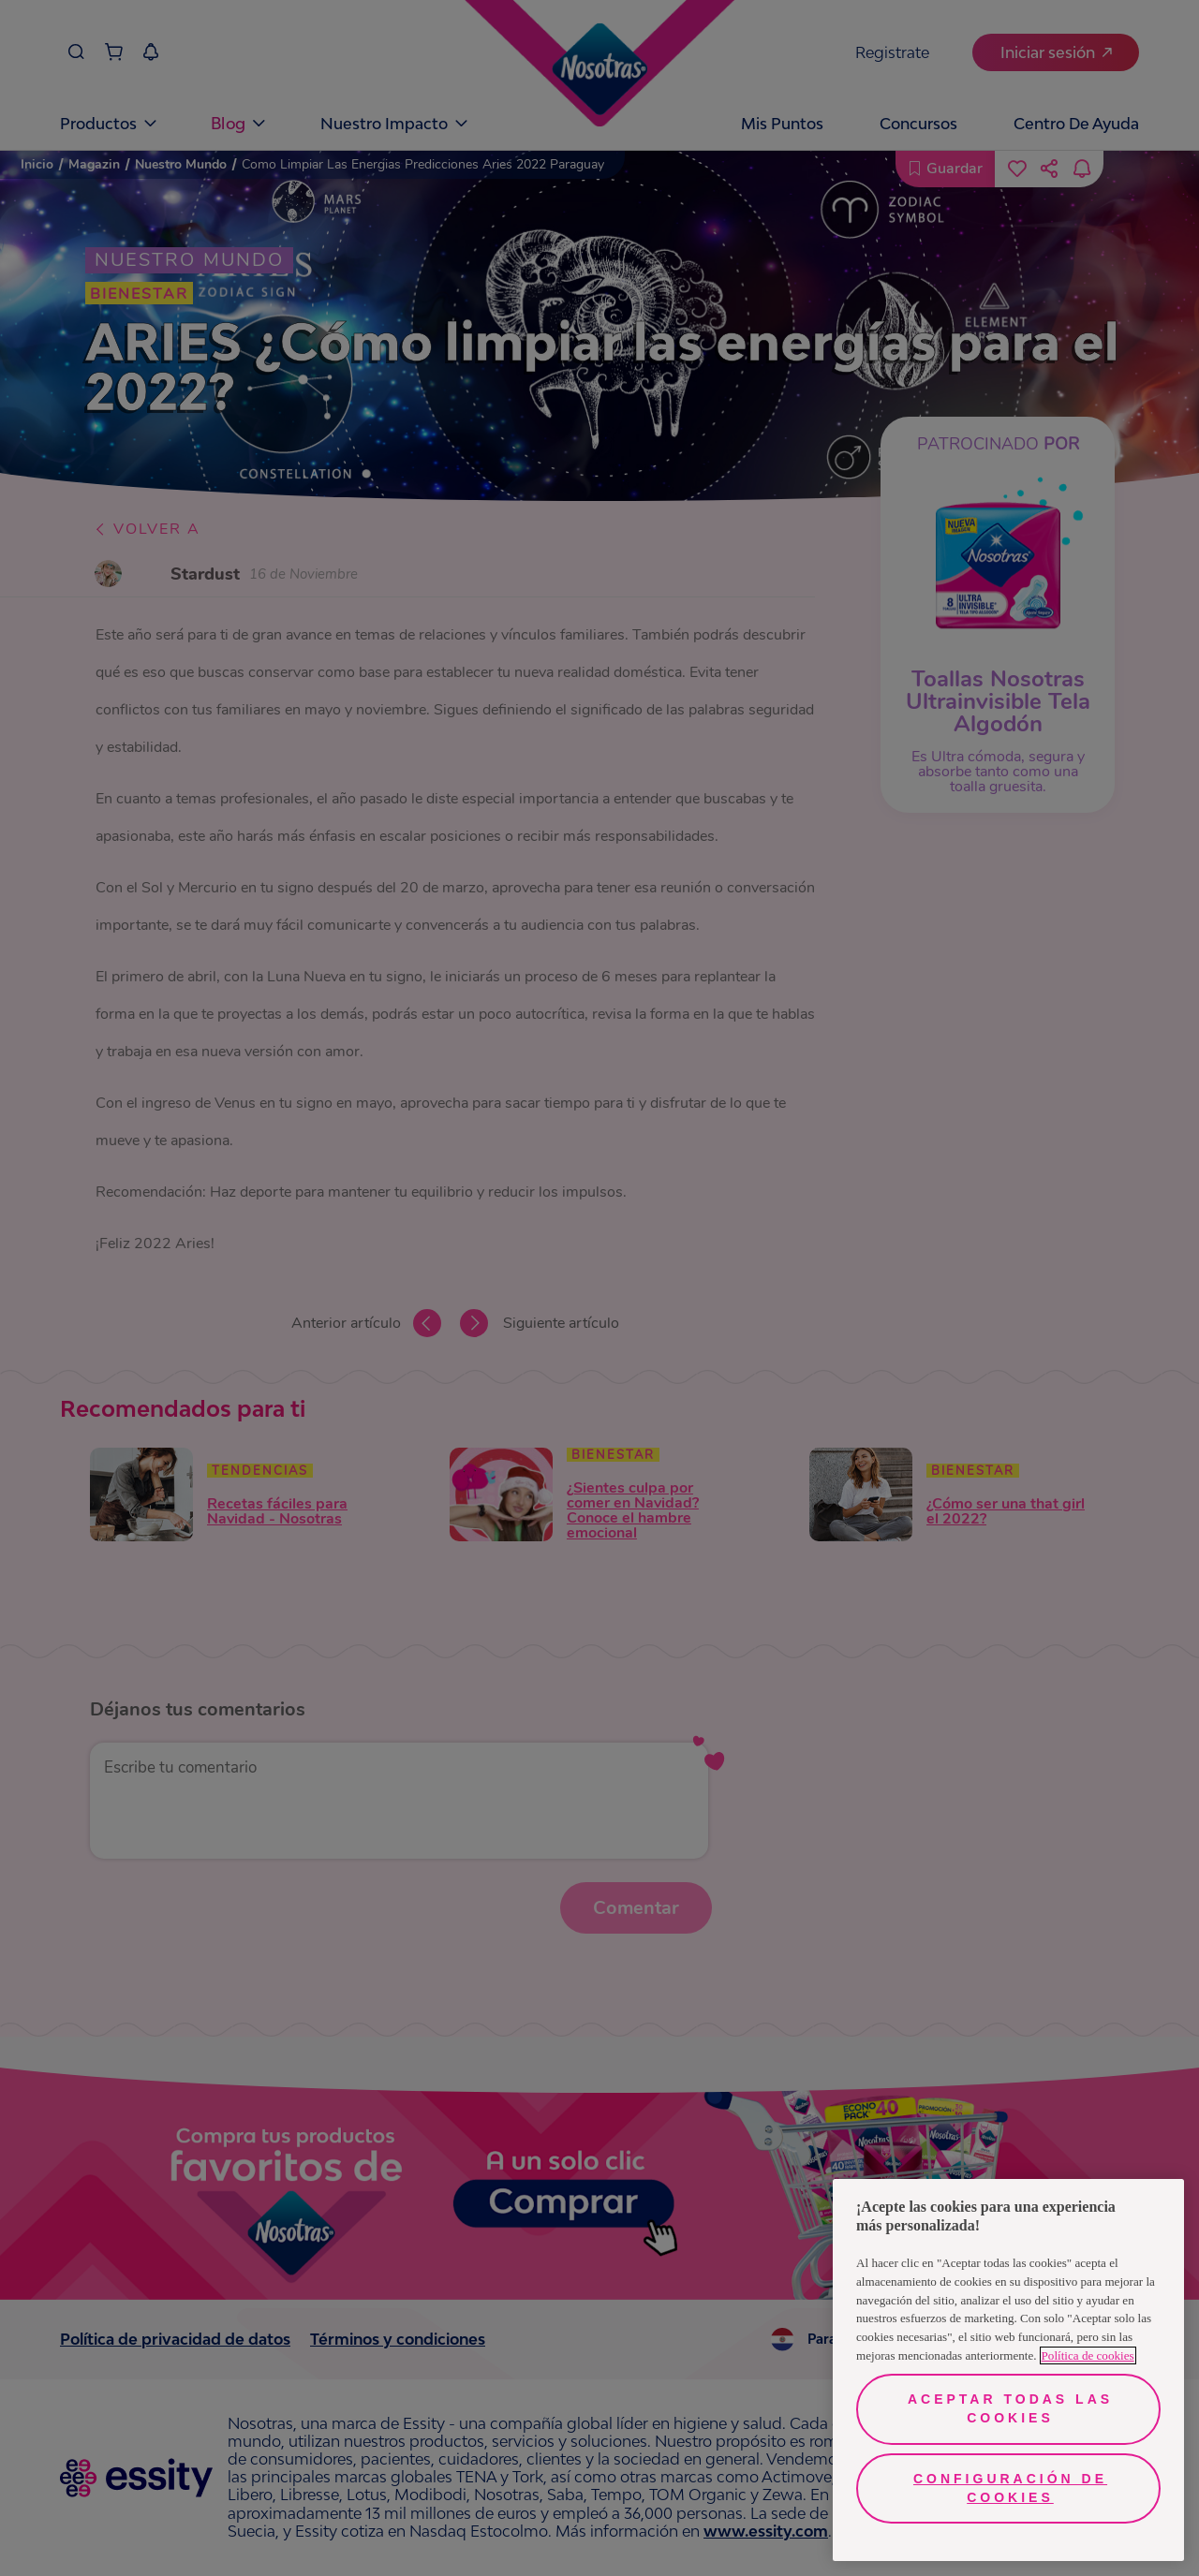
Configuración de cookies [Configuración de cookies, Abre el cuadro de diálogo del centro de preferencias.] (1010, 2488)
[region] (1008, 2370)
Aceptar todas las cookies (1010, 2408)
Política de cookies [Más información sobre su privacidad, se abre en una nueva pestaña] (1088, 2355)
